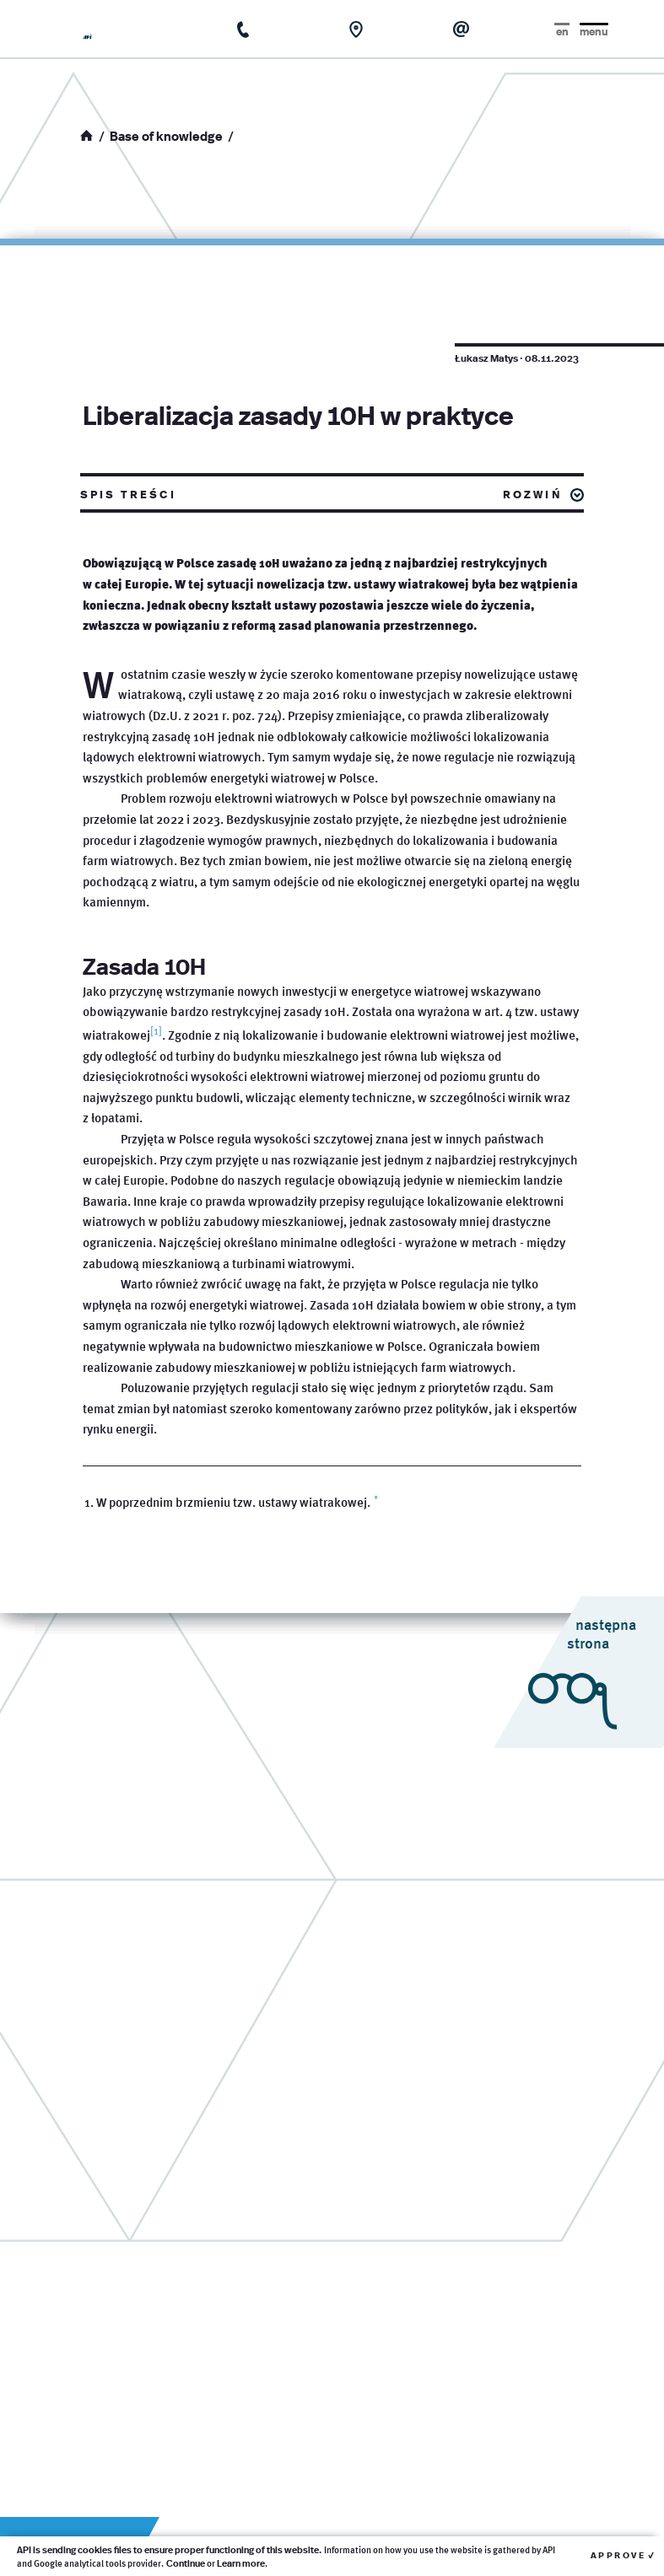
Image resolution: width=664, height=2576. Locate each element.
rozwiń (533, 493)
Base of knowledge (166, 135)
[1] (156, 1031)
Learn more (241, 2563)
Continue (185, 2563)
